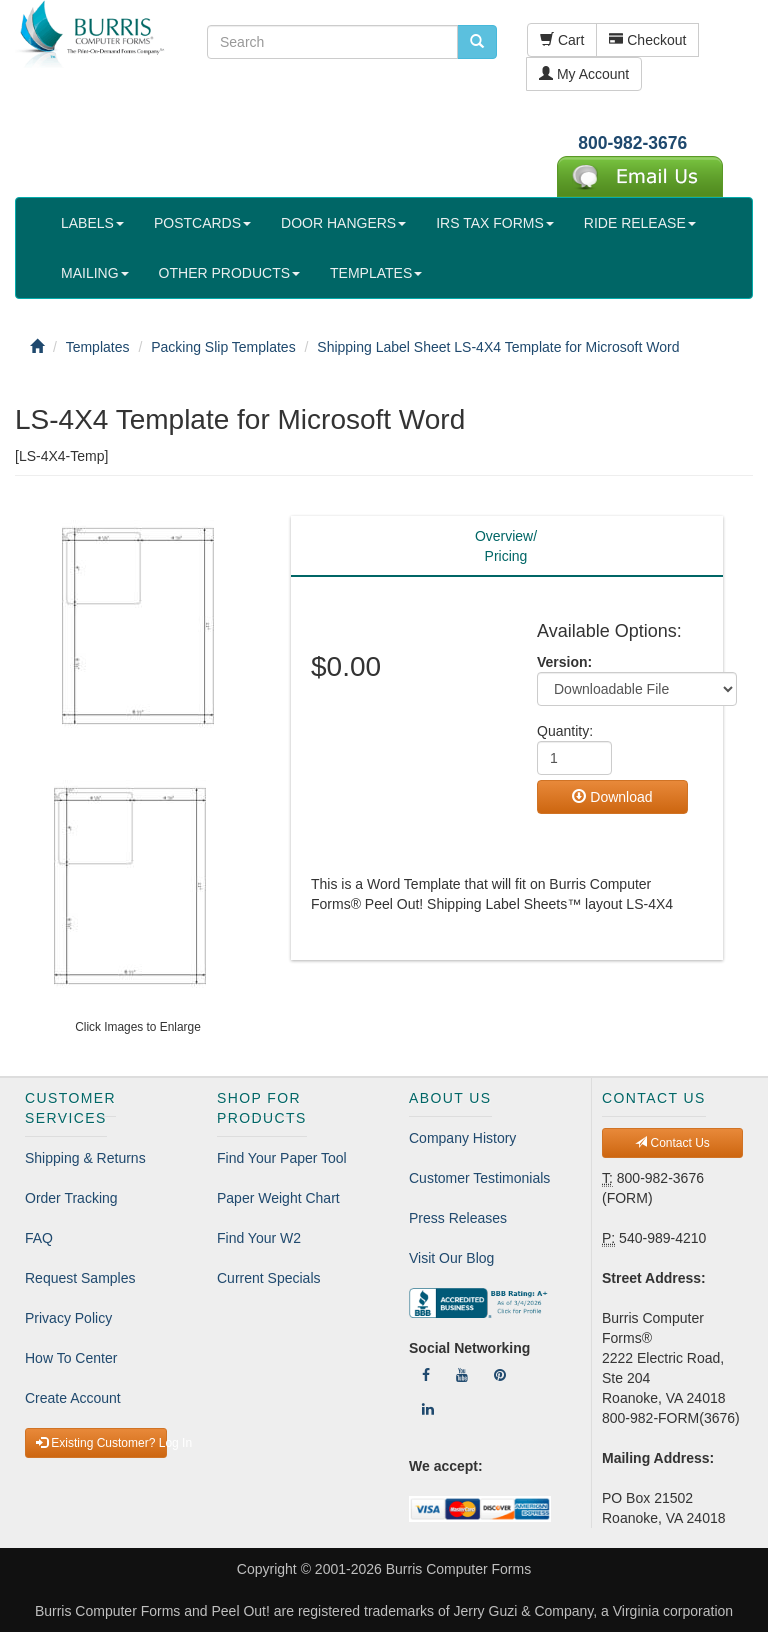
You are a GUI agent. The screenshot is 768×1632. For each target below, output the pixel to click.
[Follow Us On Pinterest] (500, 1375)
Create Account (73, 1398)
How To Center (71, 1358)
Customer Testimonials (479, 1178)
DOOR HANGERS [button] (343, 223)
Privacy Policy (68, 1318)
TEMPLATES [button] (376, 273)
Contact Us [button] (672, 1143)
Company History (462, 1138)
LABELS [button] (92, 223)
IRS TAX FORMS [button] (495, 223)
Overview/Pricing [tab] (506, 546)
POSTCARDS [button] (202, 223)
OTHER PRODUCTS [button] (229, 273)
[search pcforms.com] (477, 42)
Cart (562, 40)
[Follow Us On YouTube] (462, 1375)
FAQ (39, 1238)
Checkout (647, 40)
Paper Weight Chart (278, 1198)
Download (612, 797)
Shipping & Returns (85, 1158)
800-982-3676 (632, 143)
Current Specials (269, 1278)
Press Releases (458, 1218)
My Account (584, 74)
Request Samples (80, 1278)
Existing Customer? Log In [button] (101, 1443)
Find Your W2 (259, 1238)
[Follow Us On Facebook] (426, 1375)
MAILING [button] (95, 273)
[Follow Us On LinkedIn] (428, 1409)
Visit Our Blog (451, 1258)
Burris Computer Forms (458, 1569)
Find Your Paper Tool (282, 1158)
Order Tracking (71, 1198)
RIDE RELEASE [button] (640, 223)
